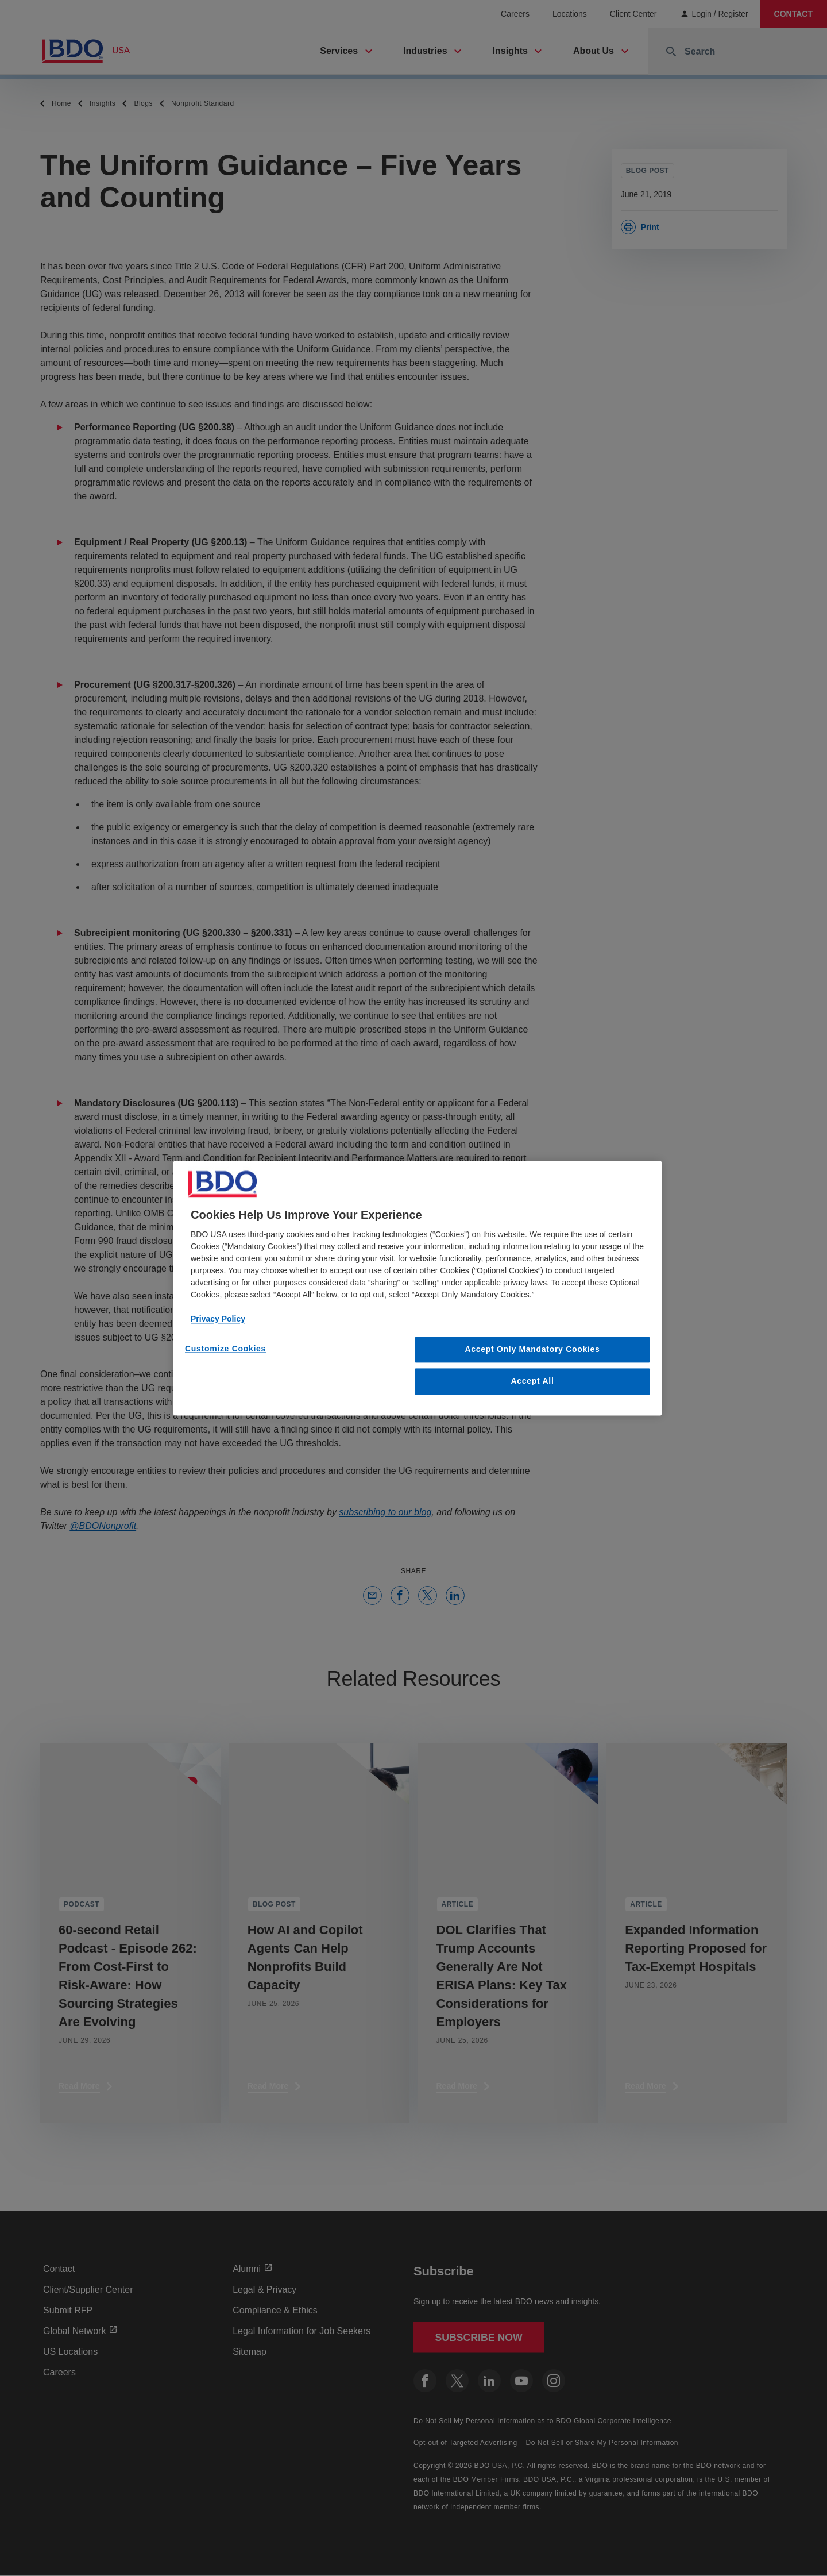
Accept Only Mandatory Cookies (532, 1349)
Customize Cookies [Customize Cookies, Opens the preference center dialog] (225, 1348)
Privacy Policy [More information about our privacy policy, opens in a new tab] (218, 1318)
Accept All (532, 1381)
